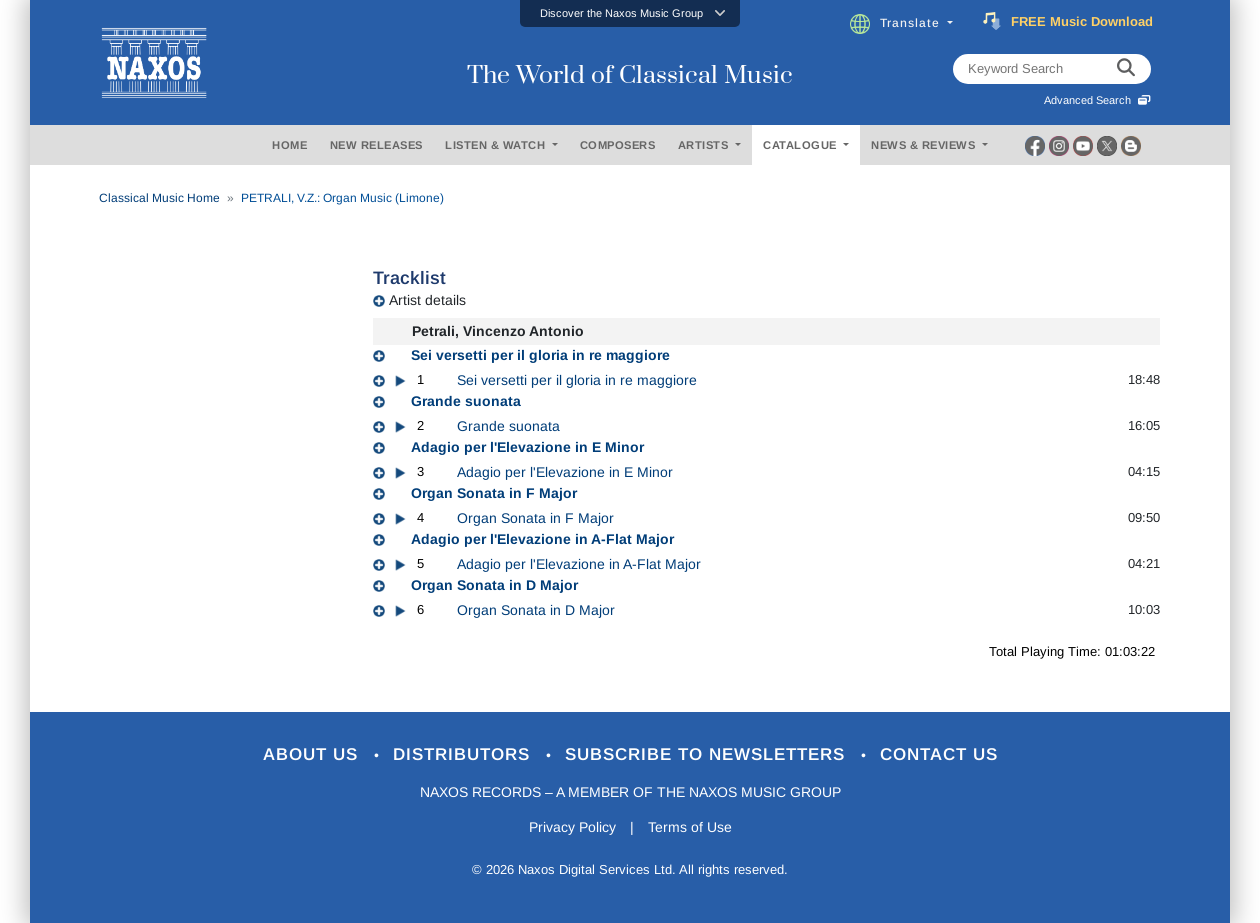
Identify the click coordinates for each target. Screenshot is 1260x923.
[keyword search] (1126, 69)
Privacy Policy (572, 827)
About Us (313, 754)
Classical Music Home (159, 198)
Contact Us (939, 754)
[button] (630, 13)
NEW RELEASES (376, 145)
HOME (289, 145)
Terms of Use (690, 827)
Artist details (427, 300)
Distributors (464, 754)
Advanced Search (1097, 100)
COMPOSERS (618, 145)
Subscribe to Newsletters (708, 754)
